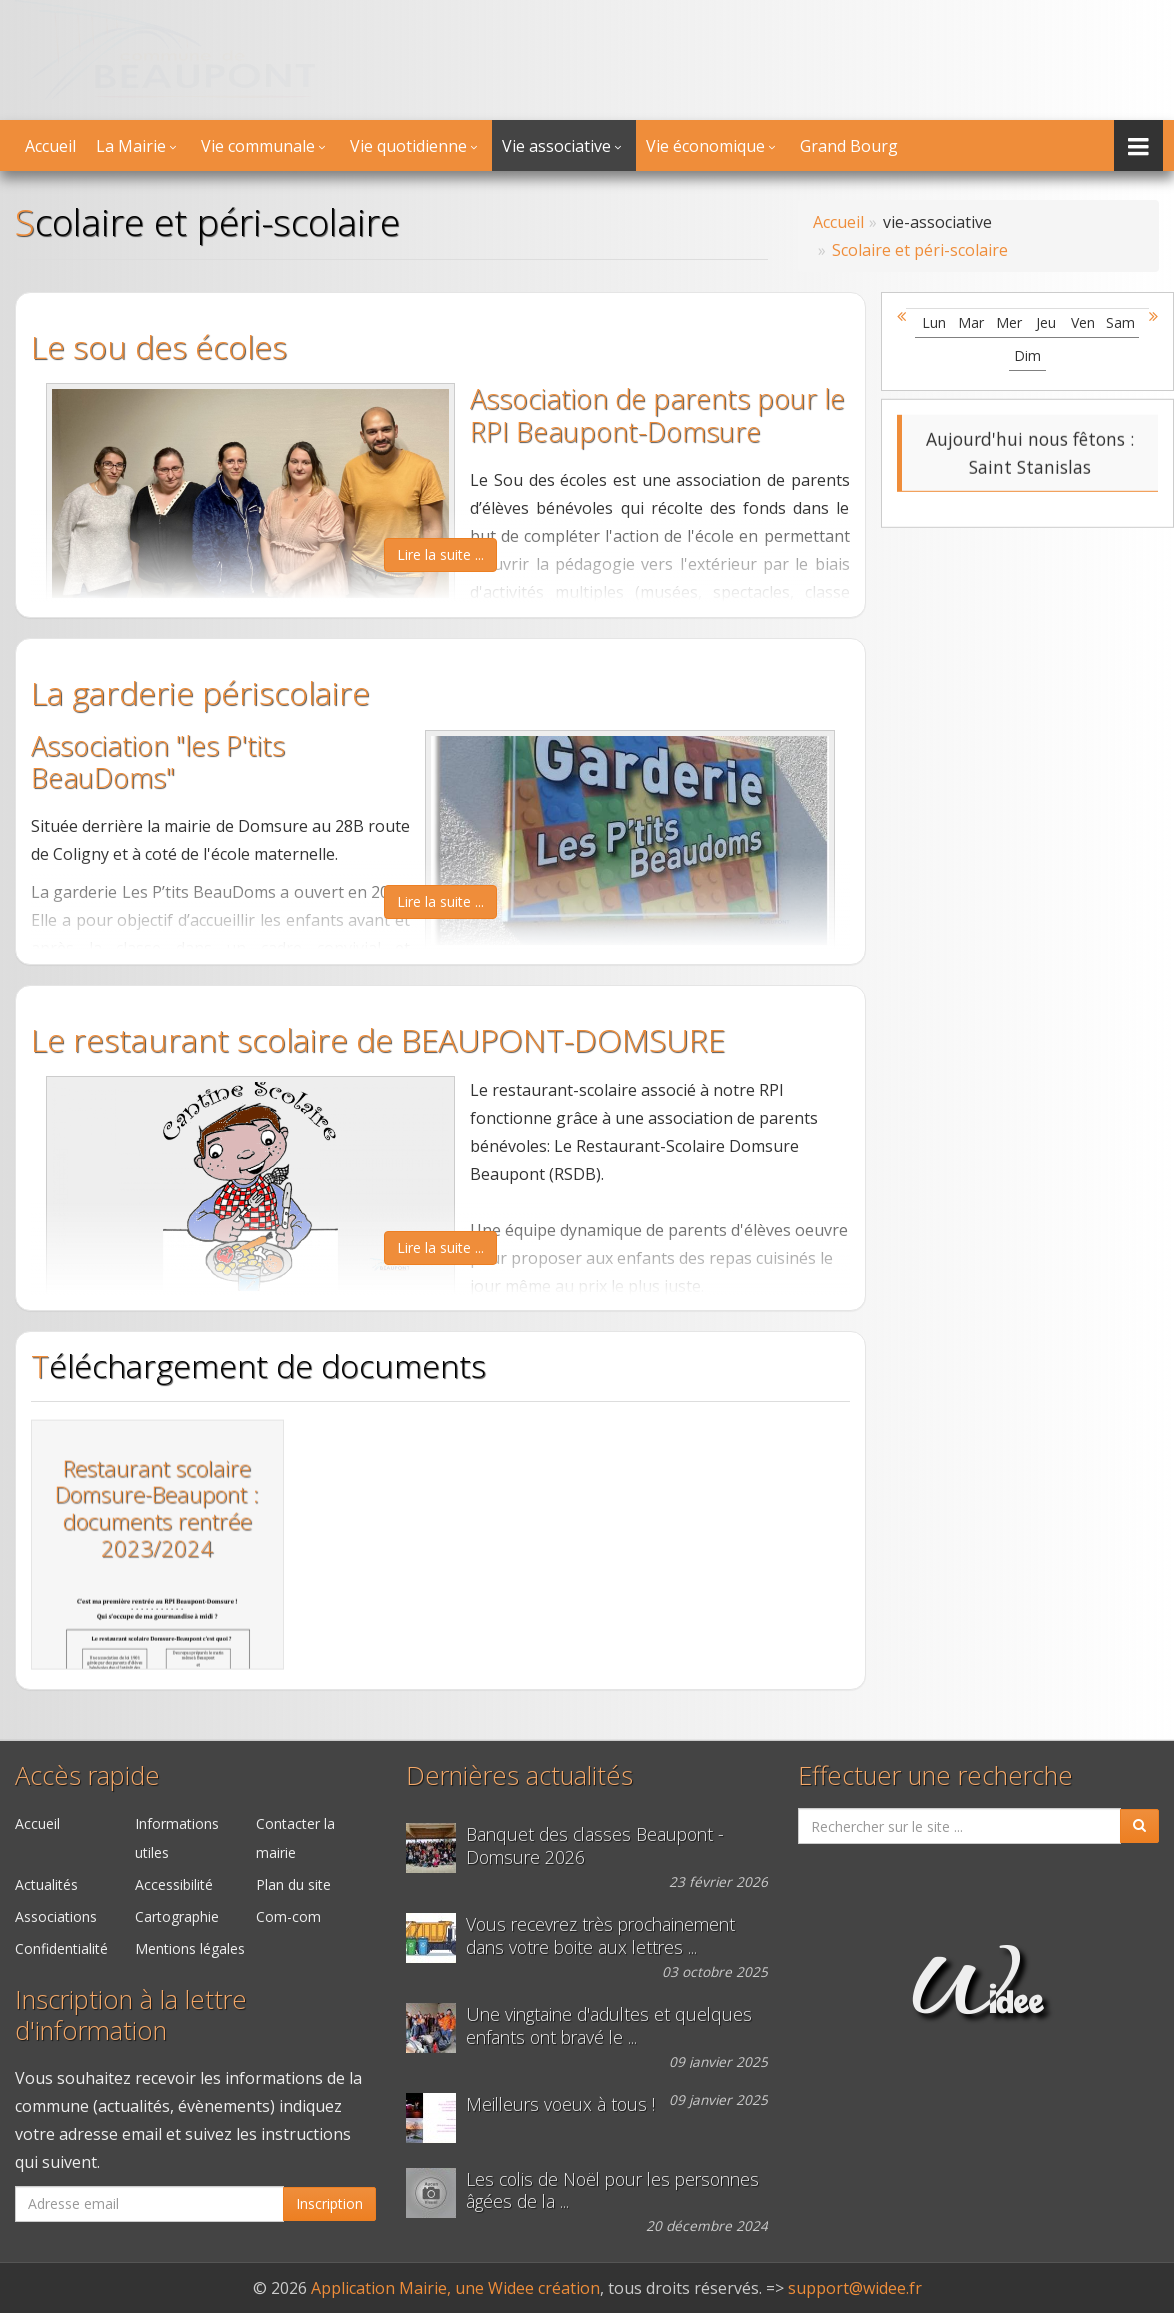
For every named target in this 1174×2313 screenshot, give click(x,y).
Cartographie (177, 1916)
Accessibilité (174, 1884)
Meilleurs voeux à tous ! (560, 2104)
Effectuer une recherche (935, 1775)
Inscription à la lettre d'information (131, 2015)
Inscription (329, 2203)
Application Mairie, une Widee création (455, 2288)
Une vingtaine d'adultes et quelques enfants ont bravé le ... (609, 2026)
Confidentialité (61, 1948)
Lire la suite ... (440, 554)
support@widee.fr (855, 2288)
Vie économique (705, 146)
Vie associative (556, 146)
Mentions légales (190, 1948)
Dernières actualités (519, 1775)
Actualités (46, 1884)
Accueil (50, 146)
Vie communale (258, 146)
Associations (56, 1916)
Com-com (288, 1916)
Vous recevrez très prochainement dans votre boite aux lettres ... (600, 1936)
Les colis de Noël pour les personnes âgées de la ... (612, 2191)
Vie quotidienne (408, 146)
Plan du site (293, 1884)
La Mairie (131, 146)
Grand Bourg (849, 146)
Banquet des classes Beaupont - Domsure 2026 (595, 1846)
